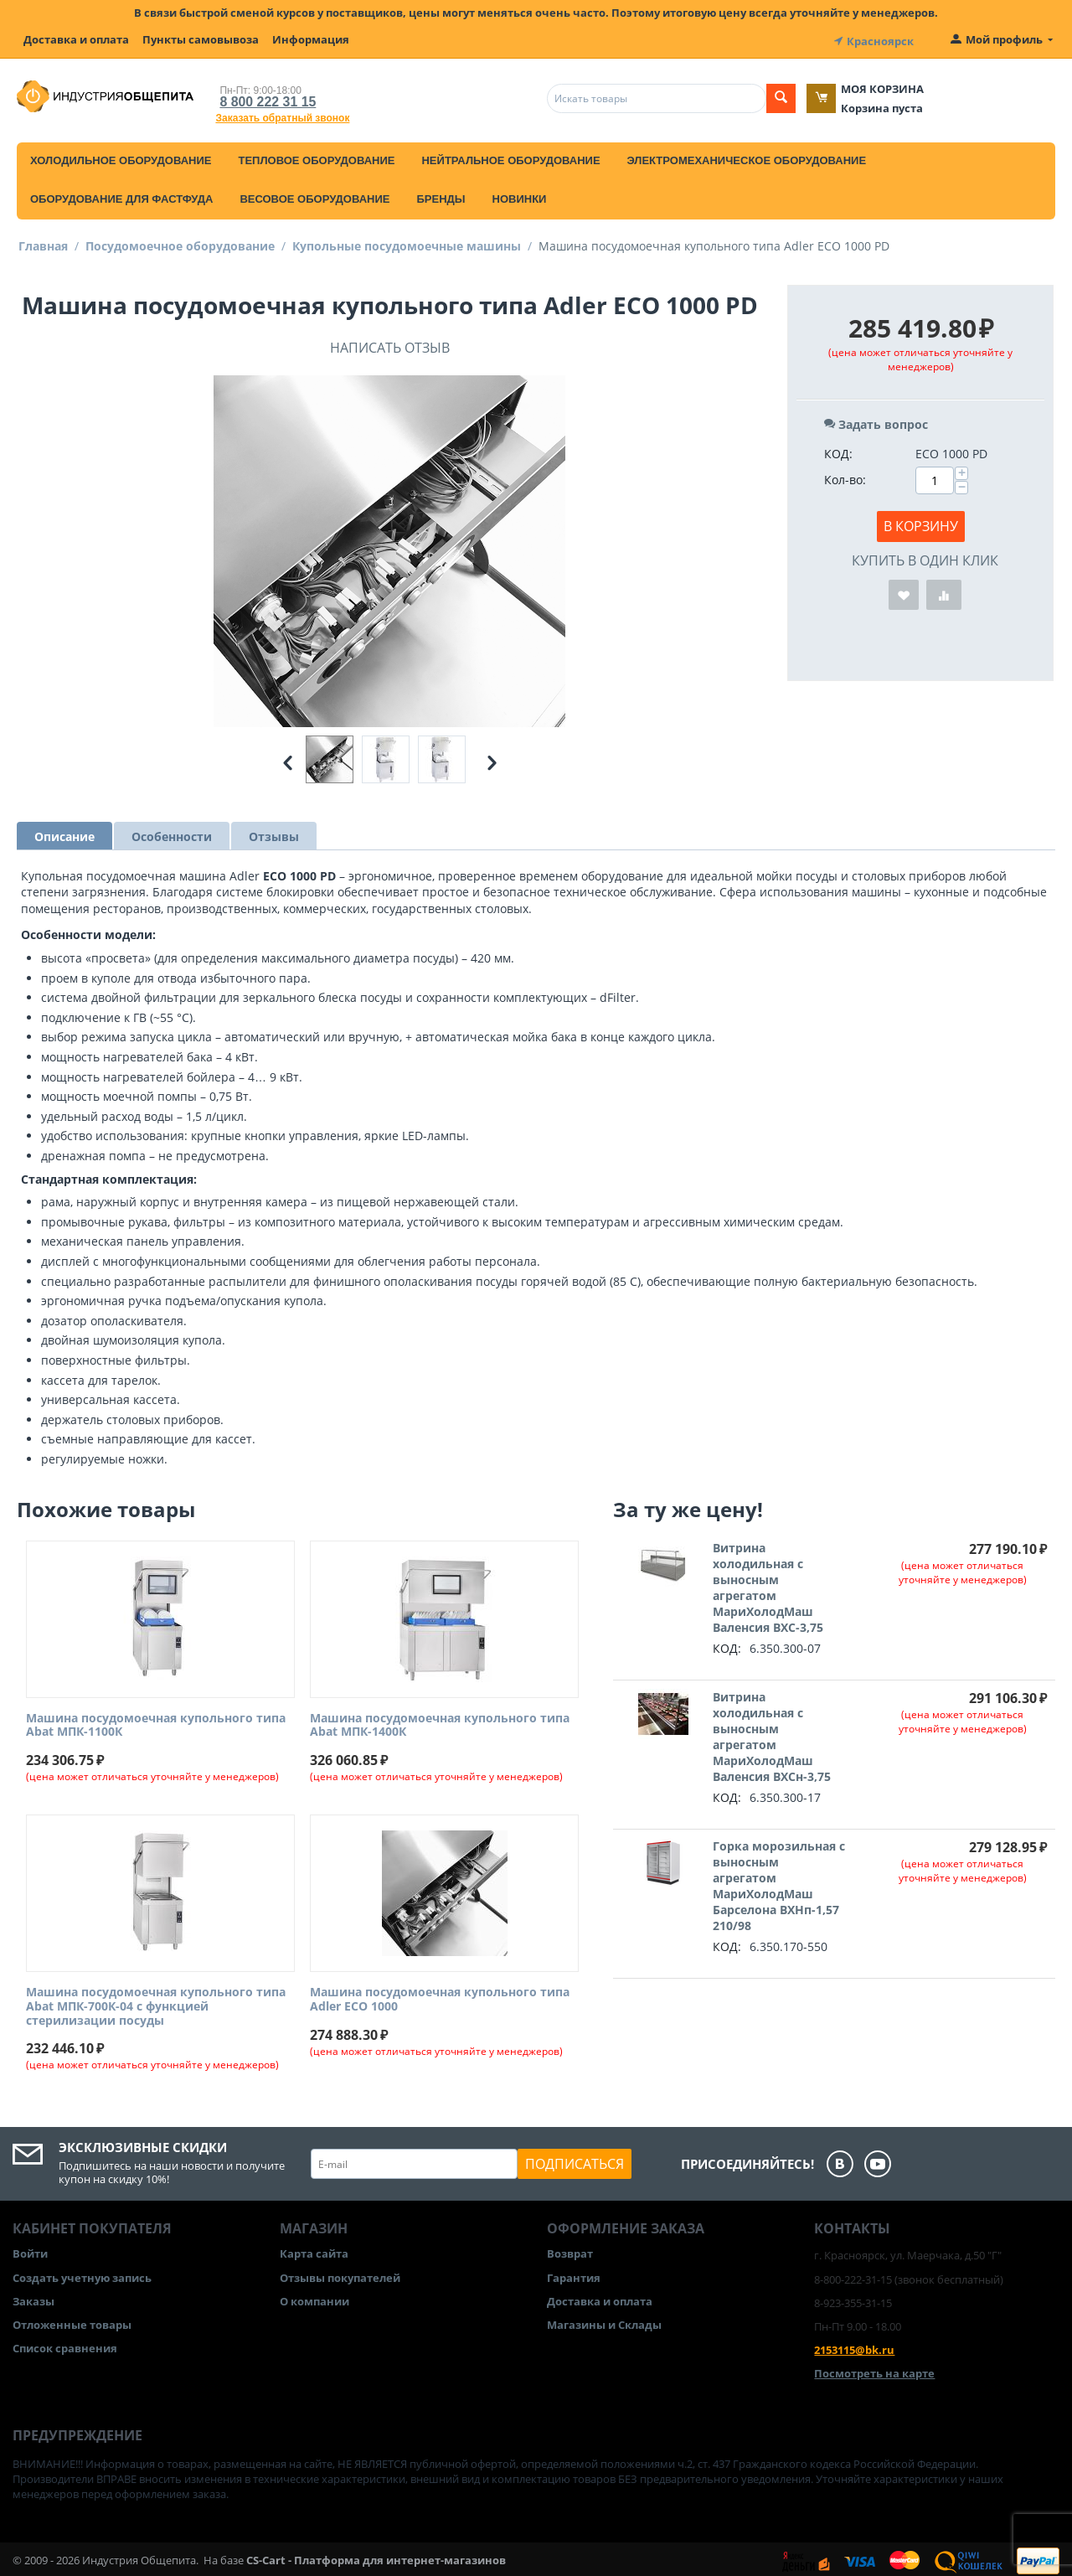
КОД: (838, 449)
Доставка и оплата (76, 39)
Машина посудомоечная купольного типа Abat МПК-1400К (440, 1721)
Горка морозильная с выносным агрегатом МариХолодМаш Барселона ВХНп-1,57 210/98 (779, 1881)
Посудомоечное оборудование (180, 242)
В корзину (921, 522)
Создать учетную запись (82, 2273)
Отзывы (274, 832)
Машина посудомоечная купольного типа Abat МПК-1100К (156, 1721)
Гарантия (573, 2273)
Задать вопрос (876, 420)
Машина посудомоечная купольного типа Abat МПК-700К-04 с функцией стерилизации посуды (156, 2002)
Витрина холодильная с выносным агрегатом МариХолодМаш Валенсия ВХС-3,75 (768, 1583)
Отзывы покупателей (340, 2273)
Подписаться (574, 2160)
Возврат (570, 2250)
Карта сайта (314, 2250)
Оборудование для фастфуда (121, 194)
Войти (30, 2250)
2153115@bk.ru (854, 2345)
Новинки (519, 194)
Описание (64, 832)
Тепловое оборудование (316, 156)
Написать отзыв (390, 343)
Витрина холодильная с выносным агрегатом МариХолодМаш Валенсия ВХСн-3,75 (772, 1732)
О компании (314, 2297)
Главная (43, 242)
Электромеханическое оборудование (747, 156)
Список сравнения (65, 2343)
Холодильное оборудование (120, 156)
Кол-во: (845, 475)
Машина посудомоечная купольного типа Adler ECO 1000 (440, 1995)
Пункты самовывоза (200, 39)
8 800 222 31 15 (258, 97)
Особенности (171, 832)
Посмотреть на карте (874, 2369)
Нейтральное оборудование (510, 156)
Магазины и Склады (604, 2320)
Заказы (33, 2297)
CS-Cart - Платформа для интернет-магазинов (376, 2555)
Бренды (440, 194)
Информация (310, 39)
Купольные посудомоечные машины (406, 242)
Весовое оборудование (314, 194)
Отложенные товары (72, 2320)
